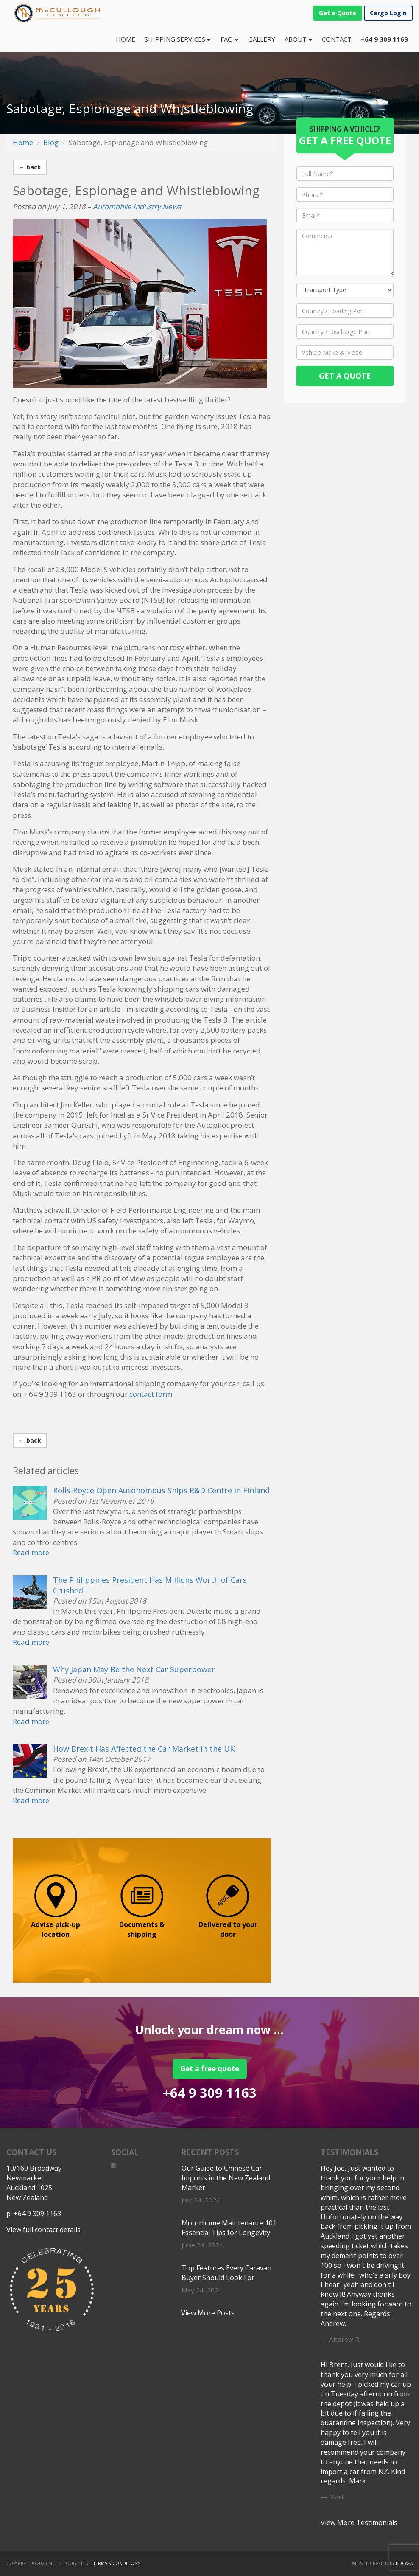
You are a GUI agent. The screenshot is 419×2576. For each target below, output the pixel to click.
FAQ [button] (230, 39)
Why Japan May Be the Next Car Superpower (134, 1669)
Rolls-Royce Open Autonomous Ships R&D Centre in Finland (161, 1490)
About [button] (299, 39)
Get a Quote (337, 13)
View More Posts (208, 2313)
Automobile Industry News (137, 206)
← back (30, 167)
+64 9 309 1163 (210, 2092)
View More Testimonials (359, 2522)
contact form (150, 1394)
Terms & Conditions (116, 2563)
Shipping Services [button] (178, 39)
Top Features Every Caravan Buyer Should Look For (226, 2272)
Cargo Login (388, 13)
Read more (31, 1552)
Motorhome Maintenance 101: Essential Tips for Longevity (230, 2227)
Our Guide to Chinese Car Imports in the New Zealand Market (226, 2177)
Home (128, 38)
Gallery (261, 39)
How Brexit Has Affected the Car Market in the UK (144, 1749)
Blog (51, 142)
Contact (337, 39)
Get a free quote (209, 2068)
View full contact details (43, 2229)
